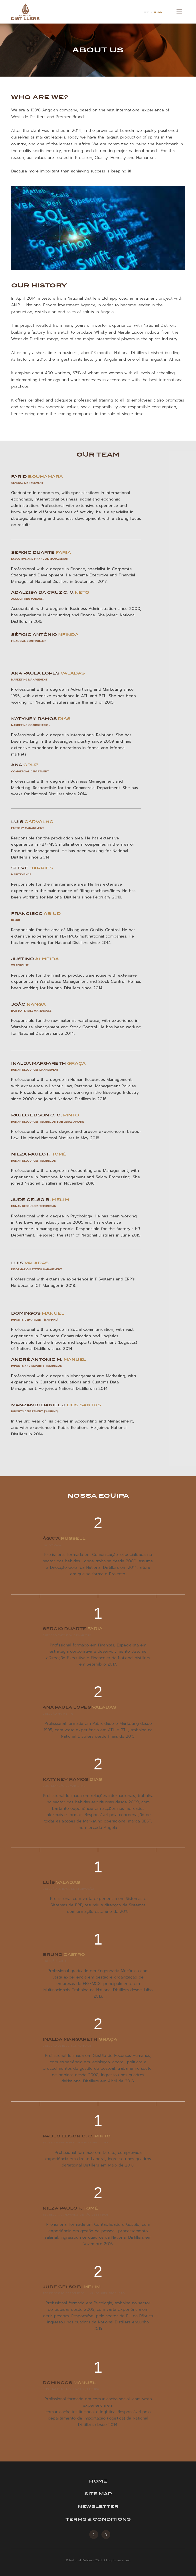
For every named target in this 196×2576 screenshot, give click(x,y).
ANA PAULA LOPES (48, 673)
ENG (158, 12)
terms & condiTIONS (98, 2519)
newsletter (98, 2506)
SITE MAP (98, 2493)
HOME (98, 2481)
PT (146, 12)
